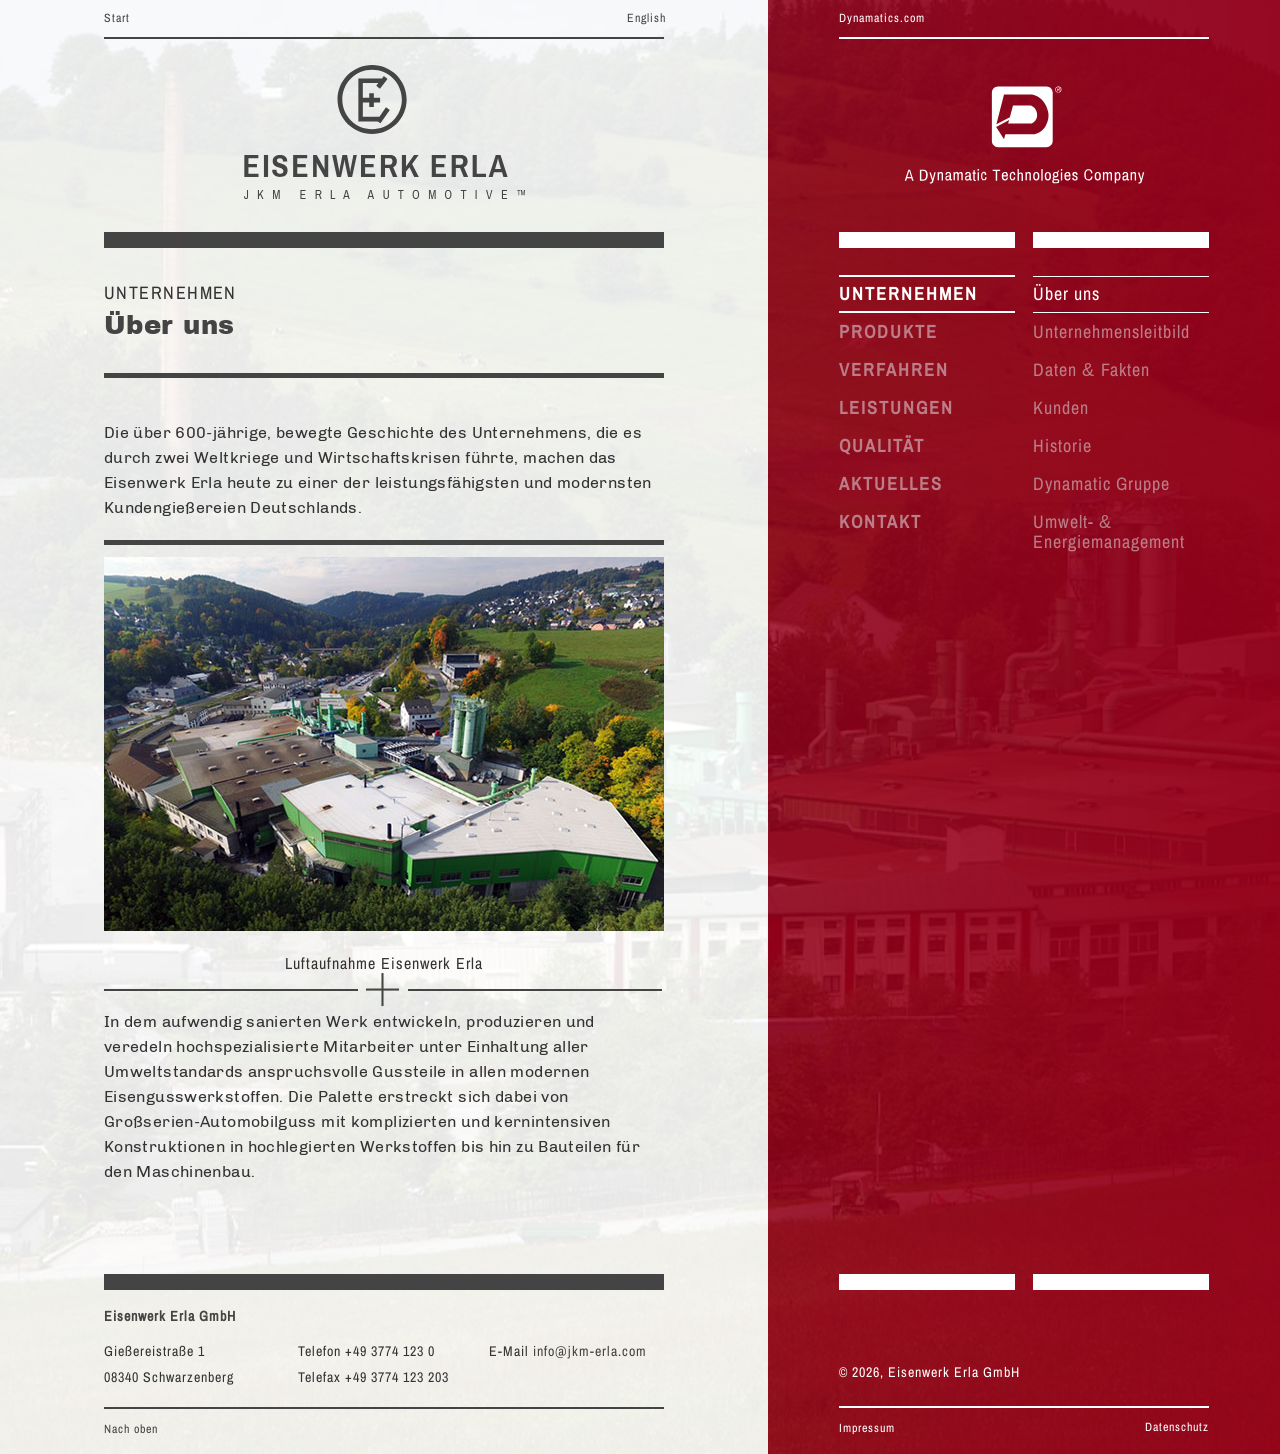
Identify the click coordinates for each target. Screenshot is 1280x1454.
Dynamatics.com (882, 18)
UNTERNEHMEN (908, 293)
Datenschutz (1177, 1427)
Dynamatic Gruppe (1101, 483)
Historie (1062, 445)
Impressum (867, 1428)
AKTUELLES (891, 483)
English (646, 18)
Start (117, 18)
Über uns (1066, 293)
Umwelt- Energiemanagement (1109, 531)
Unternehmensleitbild (1111, 331)
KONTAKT (880, 521)
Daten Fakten (1091, 369)
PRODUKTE (888, 331)
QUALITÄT (882, 445)
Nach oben (131, 1429)
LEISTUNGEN (896, 407)
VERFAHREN (894, 369)
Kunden (1061, 407)
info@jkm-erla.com (590, 1351)
